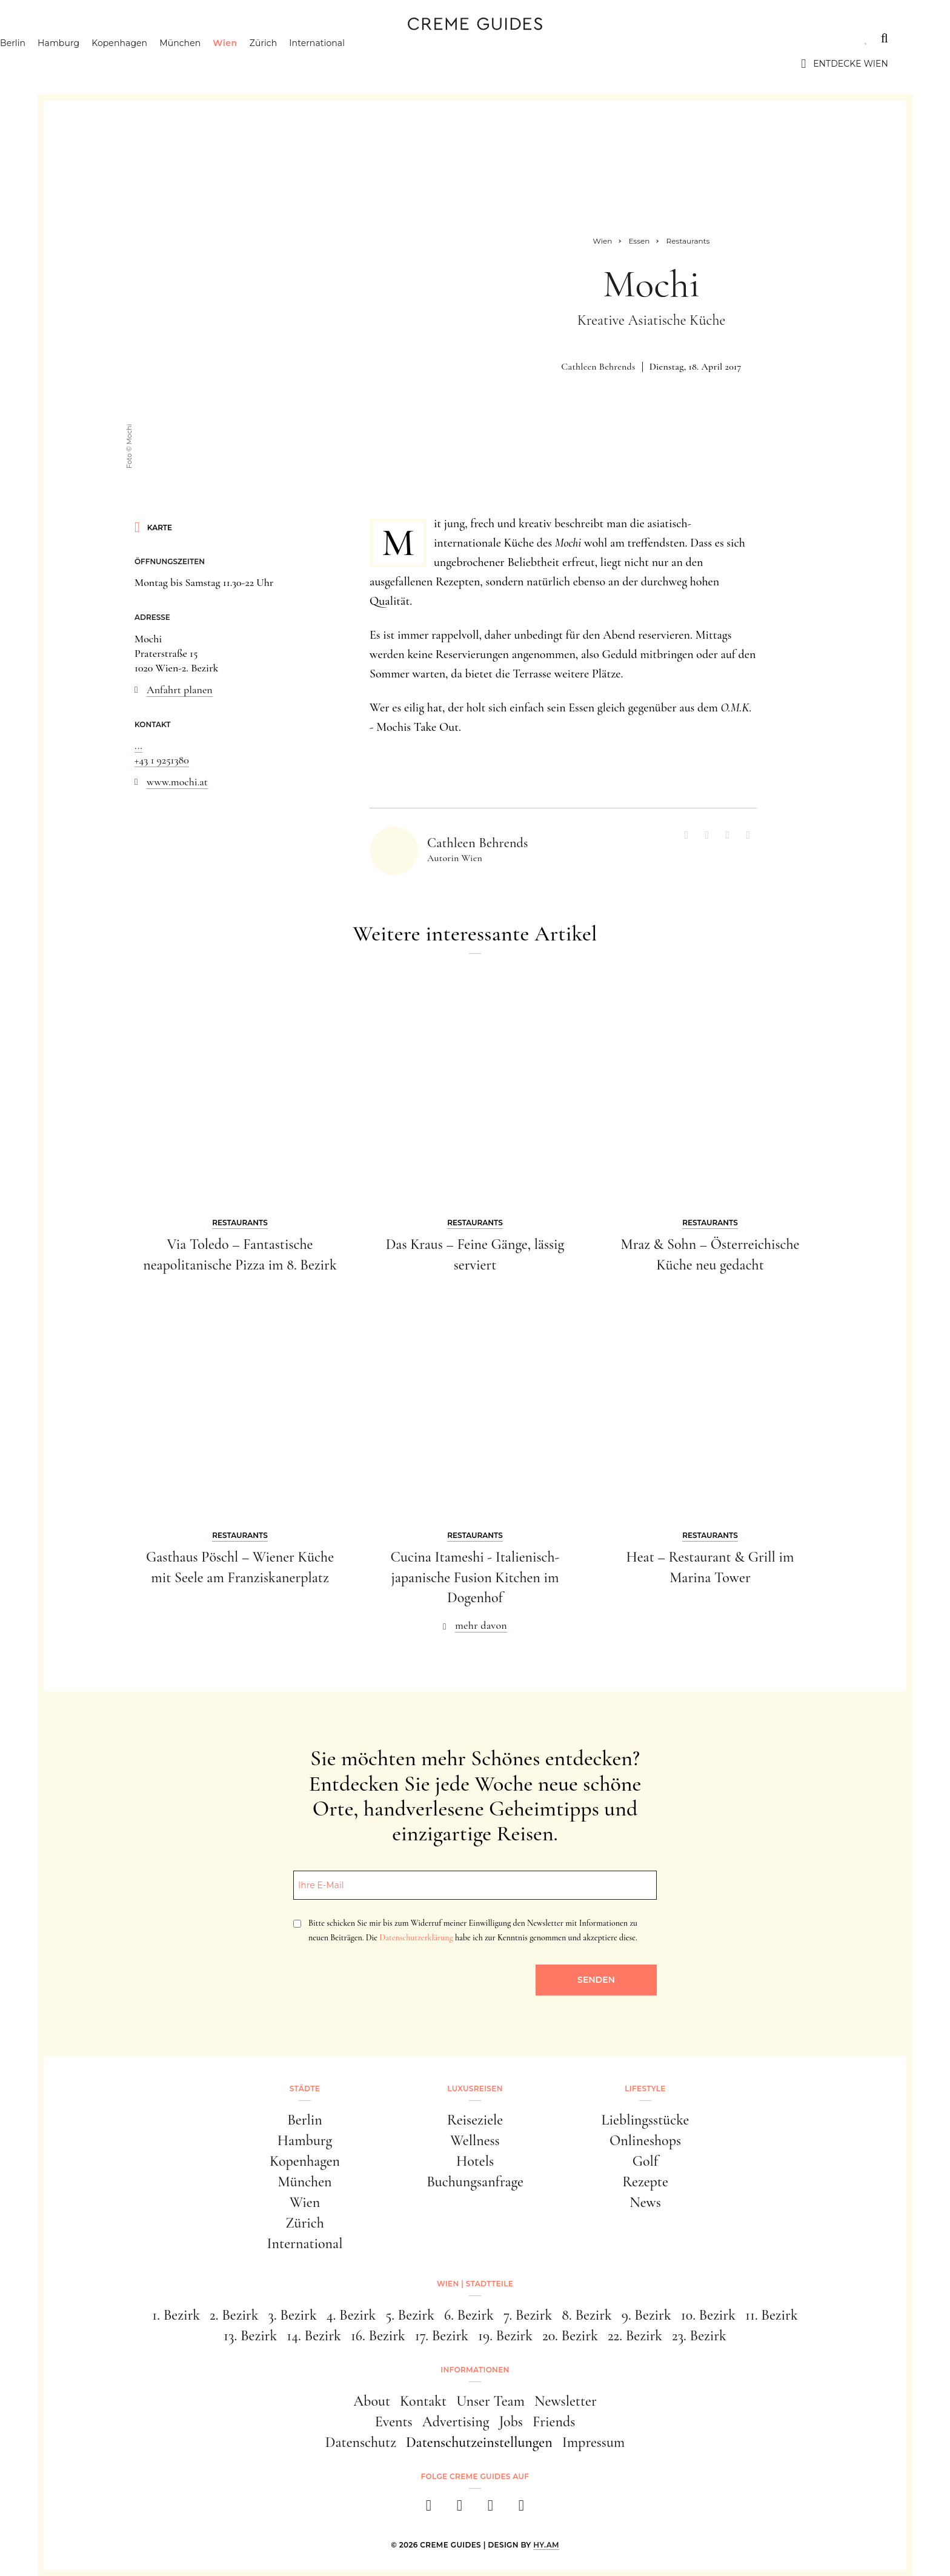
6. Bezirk (469, 2315)
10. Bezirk (708, 2315)
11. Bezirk (771, 2315)
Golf (645, 2161)
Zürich (325, 63)
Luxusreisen (156, 38)
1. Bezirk (176, 2315)
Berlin (74, 63)
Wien (286, 63)
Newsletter (565, 2401)
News (645, 2202)
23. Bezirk (699, 2336)
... (138, 745)
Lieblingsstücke (645, 2120)
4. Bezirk (351, 2315)
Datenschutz (360, 2442)
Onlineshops (645, 2140)
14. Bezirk (314, 2336)
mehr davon (481, 1625)
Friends (554, 2422)
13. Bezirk (250, 2336)
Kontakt (423, 2401)
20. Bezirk (570, 2336)
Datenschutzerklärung (416, 1937)
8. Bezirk (587, 2315)
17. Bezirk (441, 2336)
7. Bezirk (527, 2315)
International (379, 63)
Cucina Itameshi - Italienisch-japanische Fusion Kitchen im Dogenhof (475, 1577)
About (371, 2401)
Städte (80, 38)
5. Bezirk (409, 2315)
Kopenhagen (181, 63)
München (241, 63)
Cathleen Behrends (598, 367)
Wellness (474, 2140)
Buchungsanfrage (475, 2182)
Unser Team (490, 2401)
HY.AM (546, 2544)
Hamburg (120, 63)
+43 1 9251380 (162, 760)
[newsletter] (521, 2509)
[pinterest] (490, 2509)
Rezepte (645, 2182)
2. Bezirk (234, 2315)
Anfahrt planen (180, 689)
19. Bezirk (505, 2336)
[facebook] (428, 2509)
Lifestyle (235, 38)
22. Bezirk (635, 2336)
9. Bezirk (646, 2315)
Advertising (456, 2422)
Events (394, 2422)
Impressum (593, 2442)
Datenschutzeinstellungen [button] (479, 2442)
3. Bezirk (292, 2315)
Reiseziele (475, 2120)
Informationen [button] (474, 2369)
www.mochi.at (177, 781)
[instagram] (459, 2509)
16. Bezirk (378, 2336)
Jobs (511, 2422)
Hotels (475, 2161)
